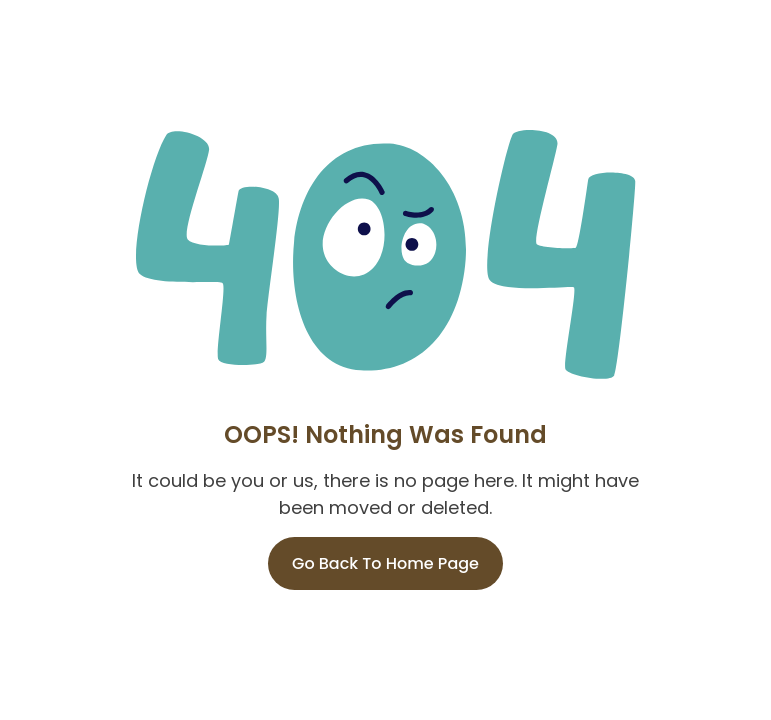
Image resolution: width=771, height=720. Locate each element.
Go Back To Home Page (385, 563)
